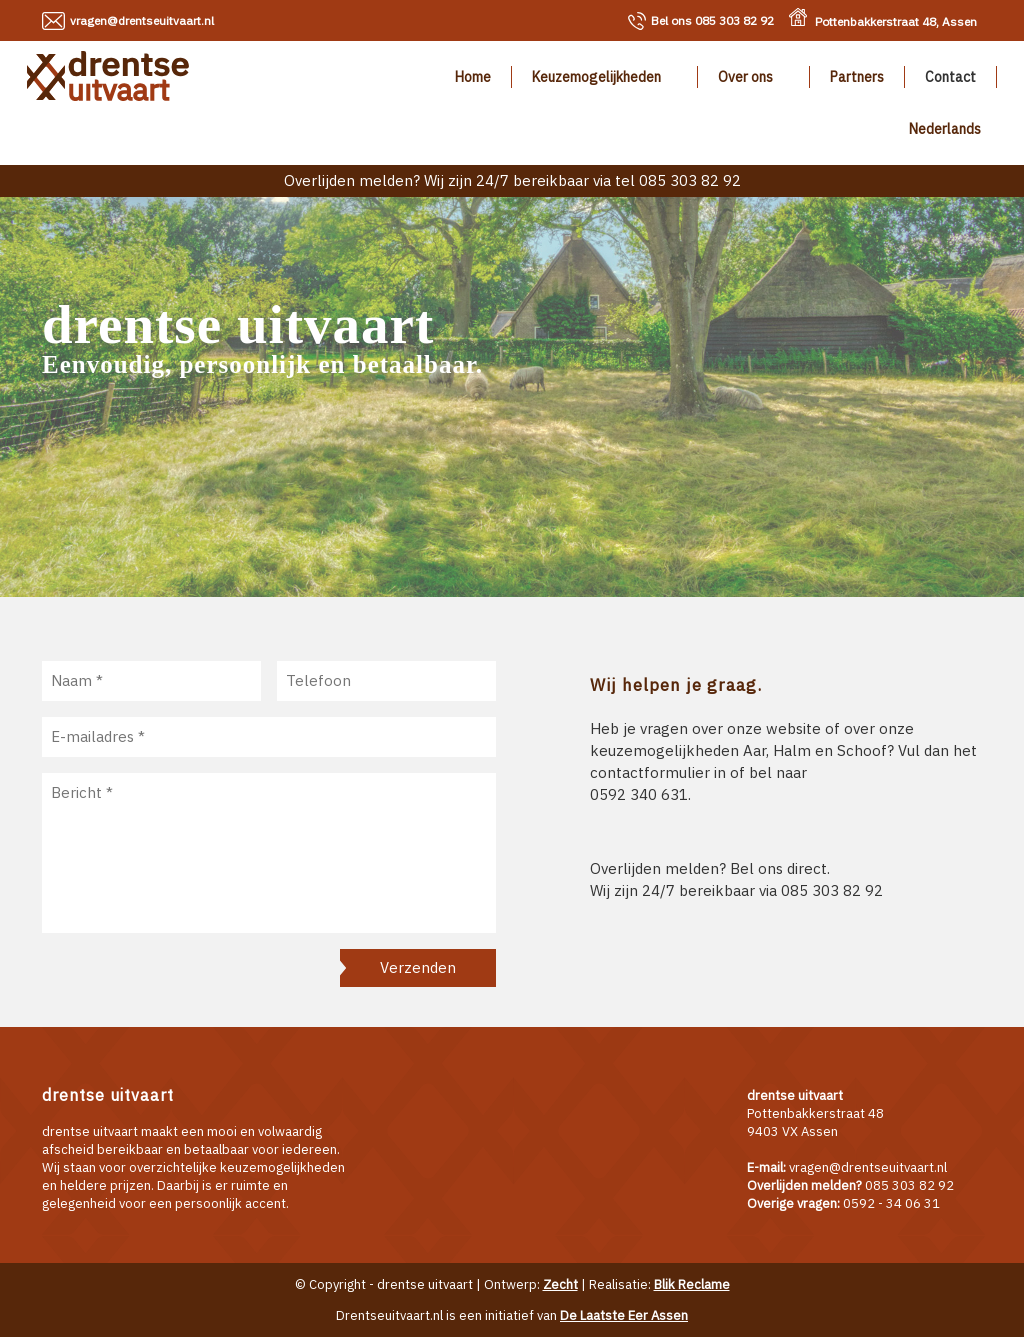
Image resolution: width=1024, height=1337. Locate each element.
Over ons (745, 77)
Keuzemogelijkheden (596, 77)
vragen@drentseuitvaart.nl (142, 20)
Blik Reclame (692, 1284)
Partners (857, 77)
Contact (950, 77)
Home (473, 77)
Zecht (560, 1284)
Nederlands (945, 129)
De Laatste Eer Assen (624, 1315)
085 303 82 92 (712, 20)
